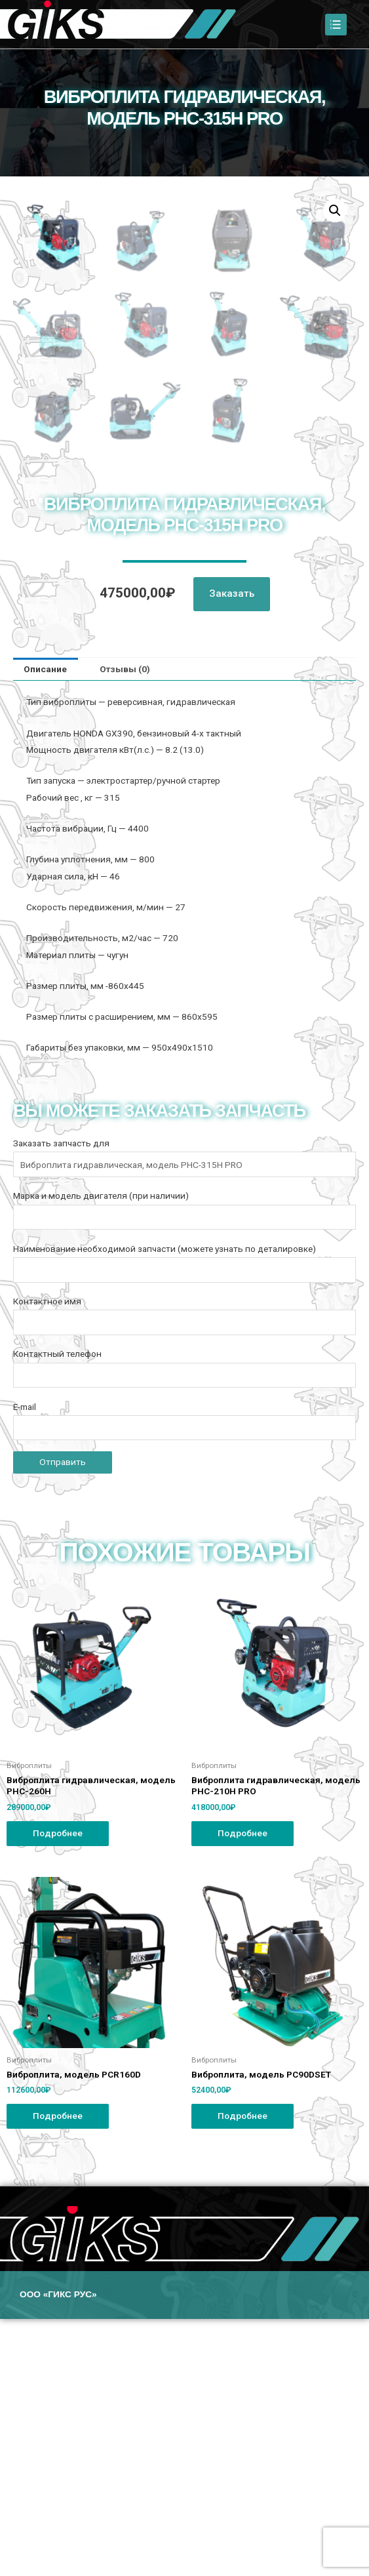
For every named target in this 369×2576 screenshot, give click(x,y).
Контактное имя (184, 1572)
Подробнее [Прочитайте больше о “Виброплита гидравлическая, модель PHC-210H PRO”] (242, 2090)
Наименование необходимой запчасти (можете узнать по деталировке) (184, 1520)
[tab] (45, 926)
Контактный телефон (184, 1625)
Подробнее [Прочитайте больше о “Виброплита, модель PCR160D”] (58, 2372)
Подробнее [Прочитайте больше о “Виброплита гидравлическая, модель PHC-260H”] (58, 2090)
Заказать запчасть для (184, 1414)
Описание (45, 926)
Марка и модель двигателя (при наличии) (184, 1467)
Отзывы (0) (125, 926)
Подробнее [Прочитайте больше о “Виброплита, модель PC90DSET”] (242, 2372)
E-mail (184, 1678)
